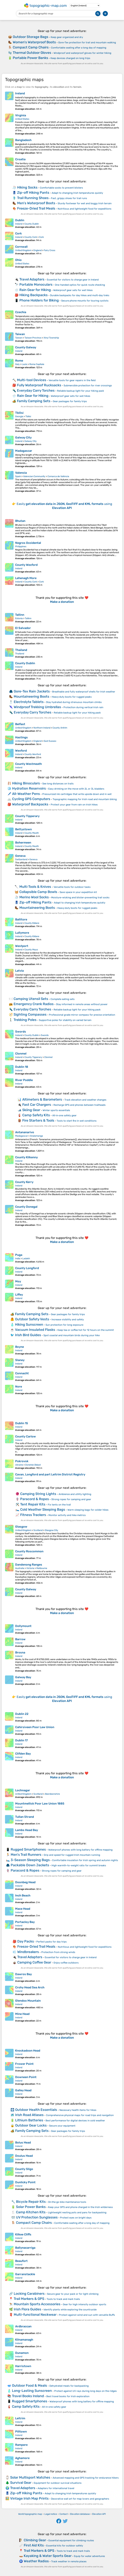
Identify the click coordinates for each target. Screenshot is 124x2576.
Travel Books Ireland (28, 2396)
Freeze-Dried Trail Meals (36, 208)
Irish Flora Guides (27, 2309)
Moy (18, 1281)
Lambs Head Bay (26, 1830)
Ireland (20, 93)
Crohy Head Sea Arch (29, 1987)
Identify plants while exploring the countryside (70, 2309)
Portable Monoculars (35, 284)
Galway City (23, 437)
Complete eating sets (63, 999)
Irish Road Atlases (29, 2115)
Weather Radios (36, 2561)
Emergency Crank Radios (34, 1004)
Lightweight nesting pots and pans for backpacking (77, 2212)
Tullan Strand (24, 1817)
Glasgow (21, 1526)
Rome (19, 360)
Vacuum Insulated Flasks (35, 1330)
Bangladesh (23, 140)
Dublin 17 (21, 1740)
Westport (21, 946)
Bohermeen (23, 842)
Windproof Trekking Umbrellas (37, 707)
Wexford (21, 750)
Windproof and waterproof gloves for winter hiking (82, 53)
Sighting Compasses (30, 1014)
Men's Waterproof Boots (36, 203)
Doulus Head (24, 2156)
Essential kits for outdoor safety (64, 2545)
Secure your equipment (62, 2125)
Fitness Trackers (33, 1515)
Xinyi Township (51, 337)
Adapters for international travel (56, 2488)
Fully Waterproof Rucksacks (39, 385)
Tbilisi (19, 413)
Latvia (19, 970)
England (37, 250)
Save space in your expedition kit (78, 892)
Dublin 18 (21, 1067)
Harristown (23, 2366)
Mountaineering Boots (31, 696)
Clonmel (20, 1053)
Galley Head (23, 2090)
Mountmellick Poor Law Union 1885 (39, 1803)
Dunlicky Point (25, 2182)
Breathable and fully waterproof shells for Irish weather (83, 691)
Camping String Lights (38, 1494)
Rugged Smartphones (28, 1849)
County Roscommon (29, 1551)
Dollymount (23, 1626)
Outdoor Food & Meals (29, 2385)
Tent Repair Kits (32, 1504)
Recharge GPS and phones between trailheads (79, 1104)
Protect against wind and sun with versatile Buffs (87, 2314)
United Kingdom (23, 250)
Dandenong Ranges (28, 1564)
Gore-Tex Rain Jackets (32, 691)
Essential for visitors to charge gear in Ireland (73, 279)
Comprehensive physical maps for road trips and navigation (80, 2115)
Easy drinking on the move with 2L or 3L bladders (76, 788)
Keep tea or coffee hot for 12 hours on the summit (85, 1330)
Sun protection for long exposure (64, 1324)
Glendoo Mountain (28, 2000)
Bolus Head (23, 2142)
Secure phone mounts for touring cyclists (84, 300)
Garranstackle (25, 2274)
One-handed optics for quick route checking (80, 284)
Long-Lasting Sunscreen (32, 2391)
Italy (17, 364)
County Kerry (24, 1182)
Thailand (21, 650)
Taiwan (20, 334)
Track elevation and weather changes (85, 1099)
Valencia (21, 473)
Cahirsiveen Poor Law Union (34, 1727)
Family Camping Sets (33, 401)
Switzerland (21, 859)
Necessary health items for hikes (77, 2110)
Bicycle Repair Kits (31, 2202)
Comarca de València (58, 476)
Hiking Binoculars (26, 783)
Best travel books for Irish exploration (67, 2396)
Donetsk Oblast (33, 1464)
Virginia (20, 115)
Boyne (19, 1347)
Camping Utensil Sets (31, 999)
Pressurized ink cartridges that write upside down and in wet (77, 794)
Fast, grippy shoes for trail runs (69, 198)
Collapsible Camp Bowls (38, 892)
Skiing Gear (31, 1110)
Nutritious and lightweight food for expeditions (84, 208)
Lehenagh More (25, 578)
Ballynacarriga (25, 2247)
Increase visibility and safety (68, 1319)
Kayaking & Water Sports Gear (48, 2556)
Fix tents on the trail (59, 1504)
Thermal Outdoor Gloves (32, 53)
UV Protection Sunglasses (37, 2217)
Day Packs (25, 1941)
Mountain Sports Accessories (37, 2304)
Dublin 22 (21, 1714)
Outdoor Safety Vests (32, 1319)
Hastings (21, 737)
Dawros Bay (23, 1974)
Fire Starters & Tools (38, 1120)
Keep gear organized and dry (67, 37)
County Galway (25, 347)
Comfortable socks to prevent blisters (61, 187)
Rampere (21, 2445)
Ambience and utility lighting (75, 1494)
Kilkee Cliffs (23, 2234)
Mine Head (22, 2014)
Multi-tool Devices (31, 380)
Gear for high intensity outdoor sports (84, 2304)
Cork (18, 233)
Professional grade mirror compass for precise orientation (82, 1014)
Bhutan (20, 521)
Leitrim (20, 2418)
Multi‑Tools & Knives (35, 887)
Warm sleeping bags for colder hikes (87, 1509)
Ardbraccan (23, 2326)
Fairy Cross (49, 250)
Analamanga (36, 1136)
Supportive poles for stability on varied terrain (65, 1020)
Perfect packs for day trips (51, 1941)
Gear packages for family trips (70, 401)
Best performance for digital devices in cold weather (75, 2120)
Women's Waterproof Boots (34, 42)
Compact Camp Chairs (31, 47)
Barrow (20, 1639)
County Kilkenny (26, 1157)
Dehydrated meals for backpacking (69, 2385)
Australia (19, 1568)
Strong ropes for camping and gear (71, 1499)
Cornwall (21, 246)
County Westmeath (28, 764)
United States (22, 119)
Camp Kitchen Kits (31, 2212)
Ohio (18, 260)
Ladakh (26, 1258)
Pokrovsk (21, 1461)
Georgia (19, 416)
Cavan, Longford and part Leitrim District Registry (50, 1474)
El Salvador (23, 628)
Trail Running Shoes (33, 198)
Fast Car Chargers (36, 1105)
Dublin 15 (21, 1423)
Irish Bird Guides (28, 1335)
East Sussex (50, 741)
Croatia (20, 159)
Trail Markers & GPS (29, 2299)
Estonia (19, 618)
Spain (18, 476)
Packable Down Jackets (30, 1865)
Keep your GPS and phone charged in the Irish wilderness (80, 2207)
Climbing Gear (35, 2540)
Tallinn (19, 615)
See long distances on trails (58, 783)
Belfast (20, 724)
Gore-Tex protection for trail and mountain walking (87, 42)
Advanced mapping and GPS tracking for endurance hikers (86, 2477)
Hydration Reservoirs (29, 788)
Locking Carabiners (29, 2293)
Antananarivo (24, 1132)
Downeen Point (25, 2077)
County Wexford (26, 565)
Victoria (30, 1568)
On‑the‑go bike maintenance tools (67, 2202)
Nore (18, 1386)
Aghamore (22, 2458)
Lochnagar (22, 1790)
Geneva (20, 856)
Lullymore (22, 932)
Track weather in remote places (69, 2561)
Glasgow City (51, 1530)
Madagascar (23, 451)
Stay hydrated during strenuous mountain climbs (74, 702)
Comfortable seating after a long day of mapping (78, 47)
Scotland (38, 1530)
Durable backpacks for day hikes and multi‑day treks (79, 295)
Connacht (22, 1373)
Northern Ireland (41, 727)
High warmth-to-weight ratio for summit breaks (79, 1865)
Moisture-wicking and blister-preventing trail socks (80, 897)
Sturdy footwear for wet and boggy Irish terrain (85, 203)
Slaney (20, 1360)
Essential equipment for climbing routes (71, 2540)
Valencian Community (34, 476)
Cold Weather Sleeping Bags (42, 1509)
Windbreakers (28, 1952)
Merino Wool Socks (34, 897)
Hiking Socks (27, 187)
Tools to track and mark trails (63, 2299)
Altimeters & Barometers (42, 1099)
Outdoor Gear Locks (31, 2125)
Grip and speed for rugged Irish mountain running (72, 1854)
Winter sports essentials (56, 1110)
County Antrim (59, 727)
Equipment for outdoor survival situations (58, 2482)
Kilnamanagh (24, 2339)
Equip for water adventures (89, 2556)
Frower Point (24, 2064)
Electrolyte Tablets (29, 702)
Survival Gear (20, 2483)
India (17, 1258)
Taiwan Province (33, 337)
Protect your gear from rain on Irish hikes (74, 804)
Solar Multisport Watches (30, 2477)
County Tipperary (27, 816)
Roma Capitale (36, 364)
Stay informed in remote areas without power (82, 1004)
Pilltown (21, 2431)
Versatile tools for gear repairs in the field (72, 380)
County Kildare (31, 923)
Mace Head (22, 1909)
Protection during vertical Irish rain (83, 707)
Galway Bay (23, 1677)
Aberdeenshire (52, 1794)
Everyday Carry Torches (36, 390)
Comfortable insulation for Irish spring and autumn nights (85, 1860)
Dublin (19, 220)
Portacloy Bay (25, 1922)
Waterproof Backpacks (30, 804)
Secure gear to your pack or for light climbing (72, 2293)
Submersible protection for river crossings (88, 385)
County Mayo (31, 949)
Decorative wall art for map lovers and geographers (80, 2498)
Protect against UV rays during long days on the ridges (85, 2391)
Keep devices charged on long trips (70, 58)
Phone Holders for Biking (39, 300)
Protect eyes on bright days (76, 2217)
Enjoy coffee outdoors (66, 1962)
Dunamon (22, 2353)
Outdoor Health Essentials (36, 2110)
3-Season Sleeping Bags (30, 1860)
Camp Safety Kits (36, 1115)
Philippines (20, 546)
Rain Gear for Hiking (35, 290)
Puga (18, 1255)
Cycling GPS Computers (31, 799)
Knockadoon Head (27, 2050)
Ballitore (21, 919)
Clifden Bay (23, 1753)
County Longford (27, 1268)
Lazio (24, 364)
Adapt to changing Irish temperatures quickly (77, 192)
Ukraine (19, 1464)
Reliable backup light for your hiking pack (80, 390)
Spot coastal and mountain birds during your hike (71, 1335)
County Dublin (31, 223)
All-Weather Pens (26, 794)
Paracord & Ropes (34, 1499)
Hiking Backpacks (33, 295)
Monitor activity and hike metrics (67, 1515)
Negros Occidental (28, 543)
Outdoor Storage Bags (30, 37)
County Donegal (26, 1207)
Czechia (20, 312)
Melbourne (41, 1568)
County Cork (30, 237)
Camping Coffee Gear (34, 1962)
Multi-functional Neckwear (35, 2314)
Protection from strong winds (58, 1952)
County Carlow (25, 1436)
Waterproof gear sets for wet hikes (73, 290)
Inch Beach (22, 1895)
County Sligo (24, 2169)
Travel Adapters (31, 279)
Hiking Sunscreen (29, 1324)
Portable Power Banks (30, 58)
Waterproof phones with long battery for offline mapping (80, 1849)
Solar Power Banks (31, 2207)
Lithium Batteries (29, 2120)
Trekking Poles (25, 1020)
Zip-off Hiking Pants (33, 192)
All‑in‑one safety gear (64, 1115)
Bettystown (23, 829)
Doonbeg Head (25, 1882)
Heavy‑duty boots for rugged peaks (72, 696)
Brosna (20, 1652)
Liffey (19, 1294)
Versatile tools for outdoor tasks (72, 887)
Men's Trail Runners (26, 1855)
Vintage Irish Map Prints (29, 2498)
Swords (20, 1031)
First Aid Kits (34, 2545)
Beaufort (21, 2261)
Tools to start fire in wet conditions (77, 1120)
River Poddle (24, 1080)
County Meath (31, 833)
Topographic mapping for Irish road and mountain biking (85, 799)
